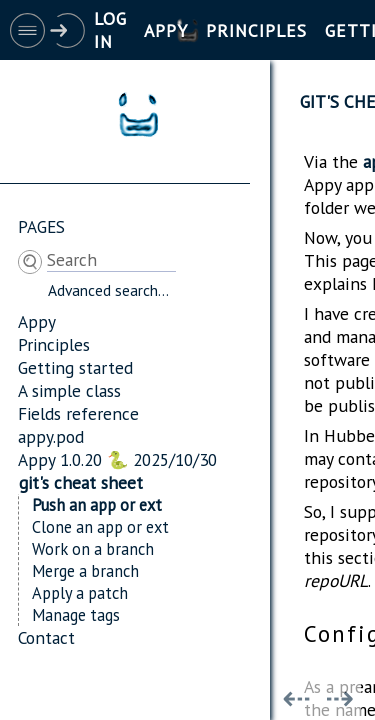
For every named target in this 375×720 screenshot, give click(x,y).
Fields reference (78, 413)
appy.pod (51, 436)
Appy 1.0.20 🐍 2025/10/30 (117, 459)
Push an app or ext (97, 505)
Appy (37, 321)
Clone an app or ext (100, 527)
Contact (46, 637)
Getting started (75, 367)
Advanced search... (108, 290)
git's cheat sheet (81, 482)
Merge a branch (85, 571)
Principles (54, 344)
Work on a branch (93, 549)
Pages (41, 226)
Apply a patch (80, 593)
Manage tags (76, 615)
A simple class (69, 390)
